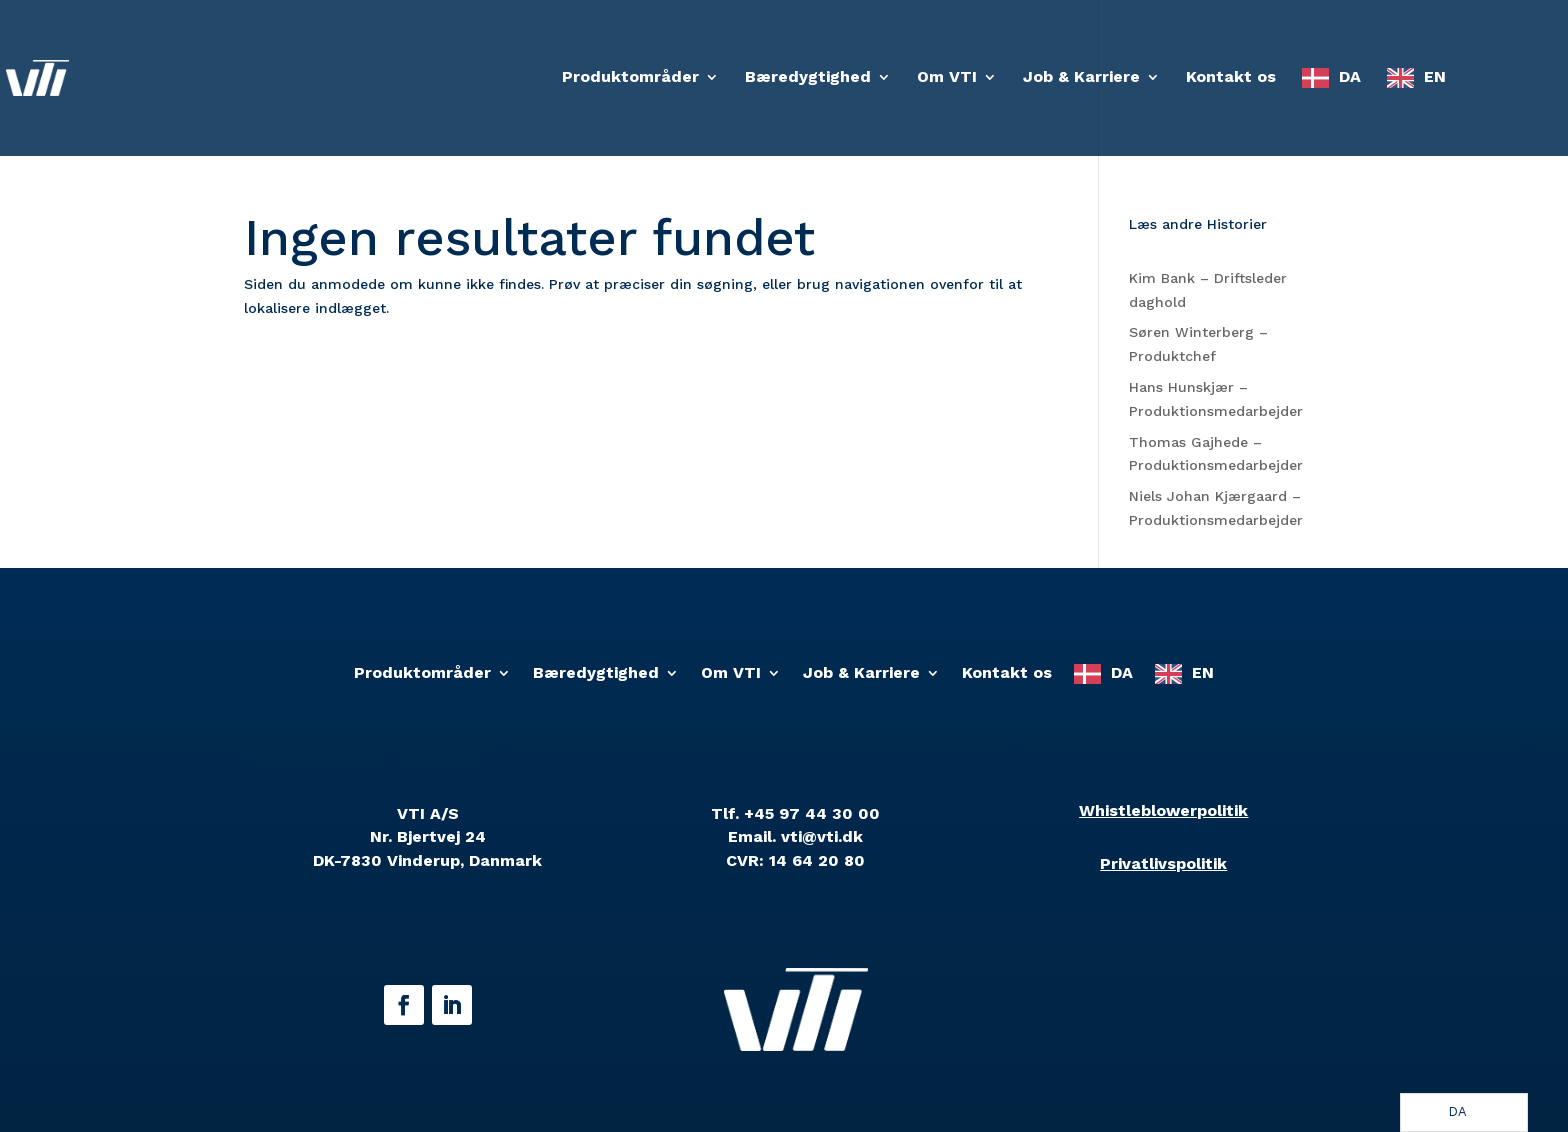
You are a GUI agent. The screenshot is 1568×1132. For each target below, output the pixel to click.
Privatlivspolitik (1163, 863)
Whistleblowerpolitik (1163, 810)
